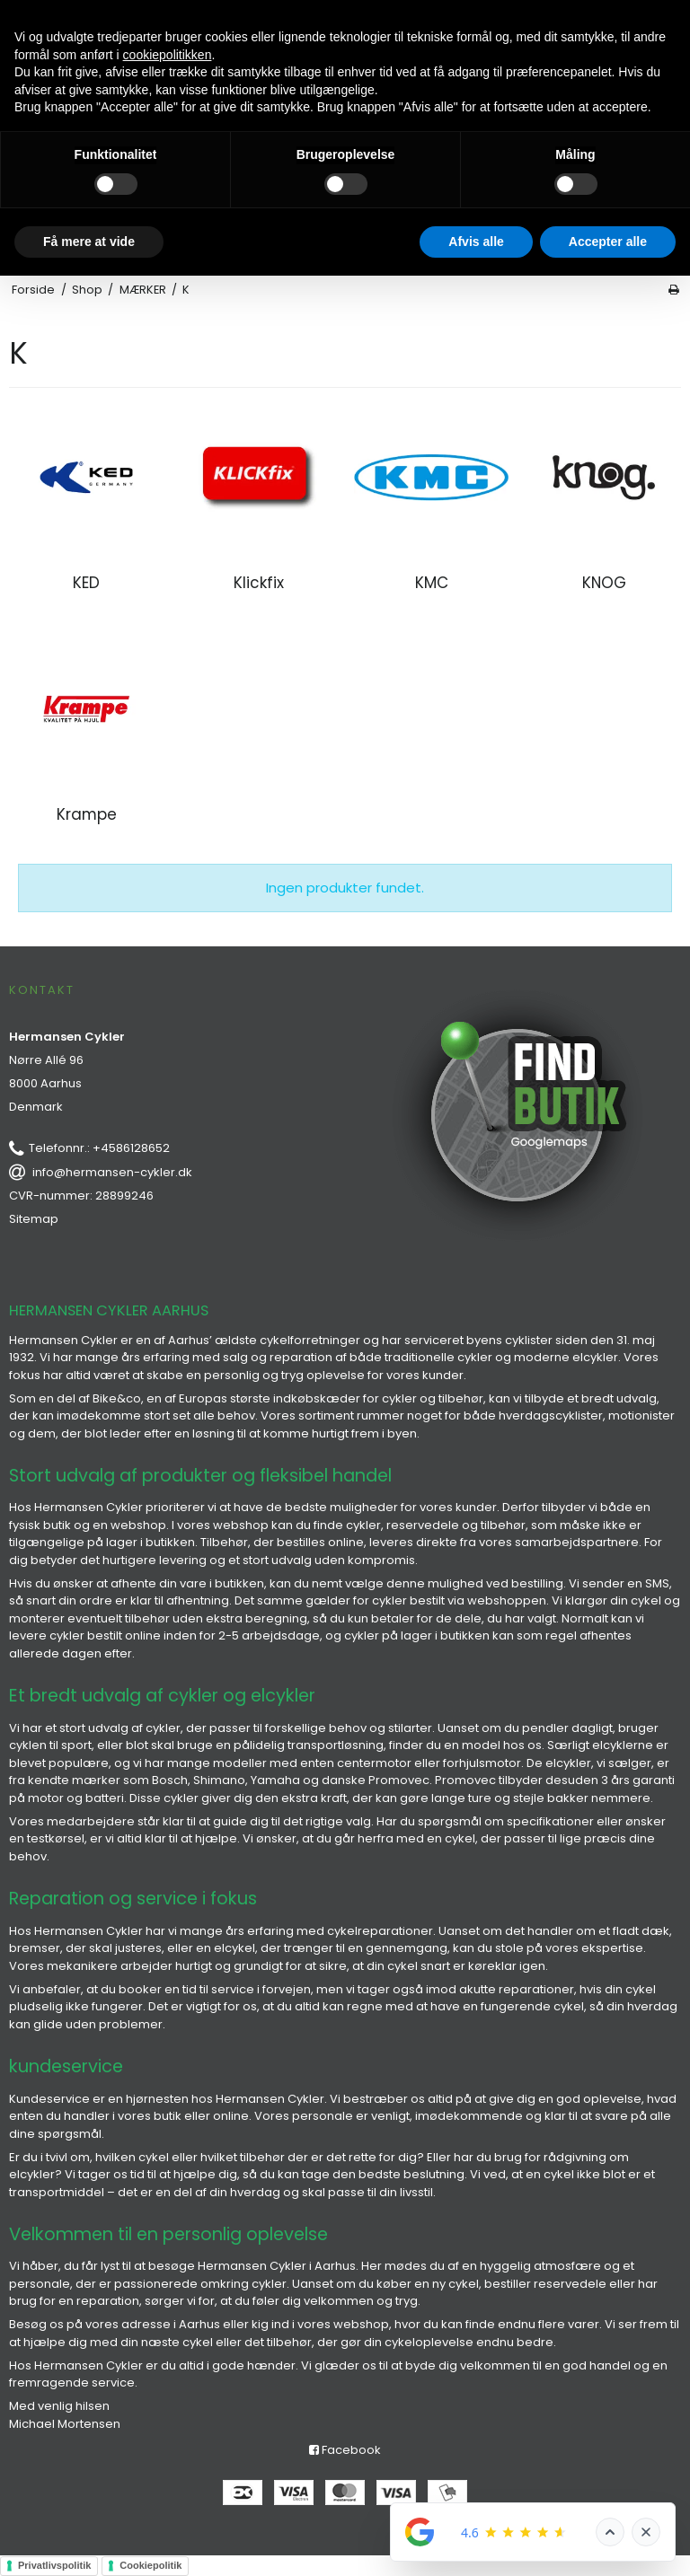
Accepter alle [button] (608, 241)
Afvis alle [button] (475, 241)
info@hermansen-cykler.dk (112, 1172)
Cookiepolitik (150, 2565)
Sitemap (33, 1218)
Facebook (345, 2449)
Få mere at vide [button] (89, 241)
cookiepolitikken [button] (167, 55)
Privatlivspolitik (54, 2565)
